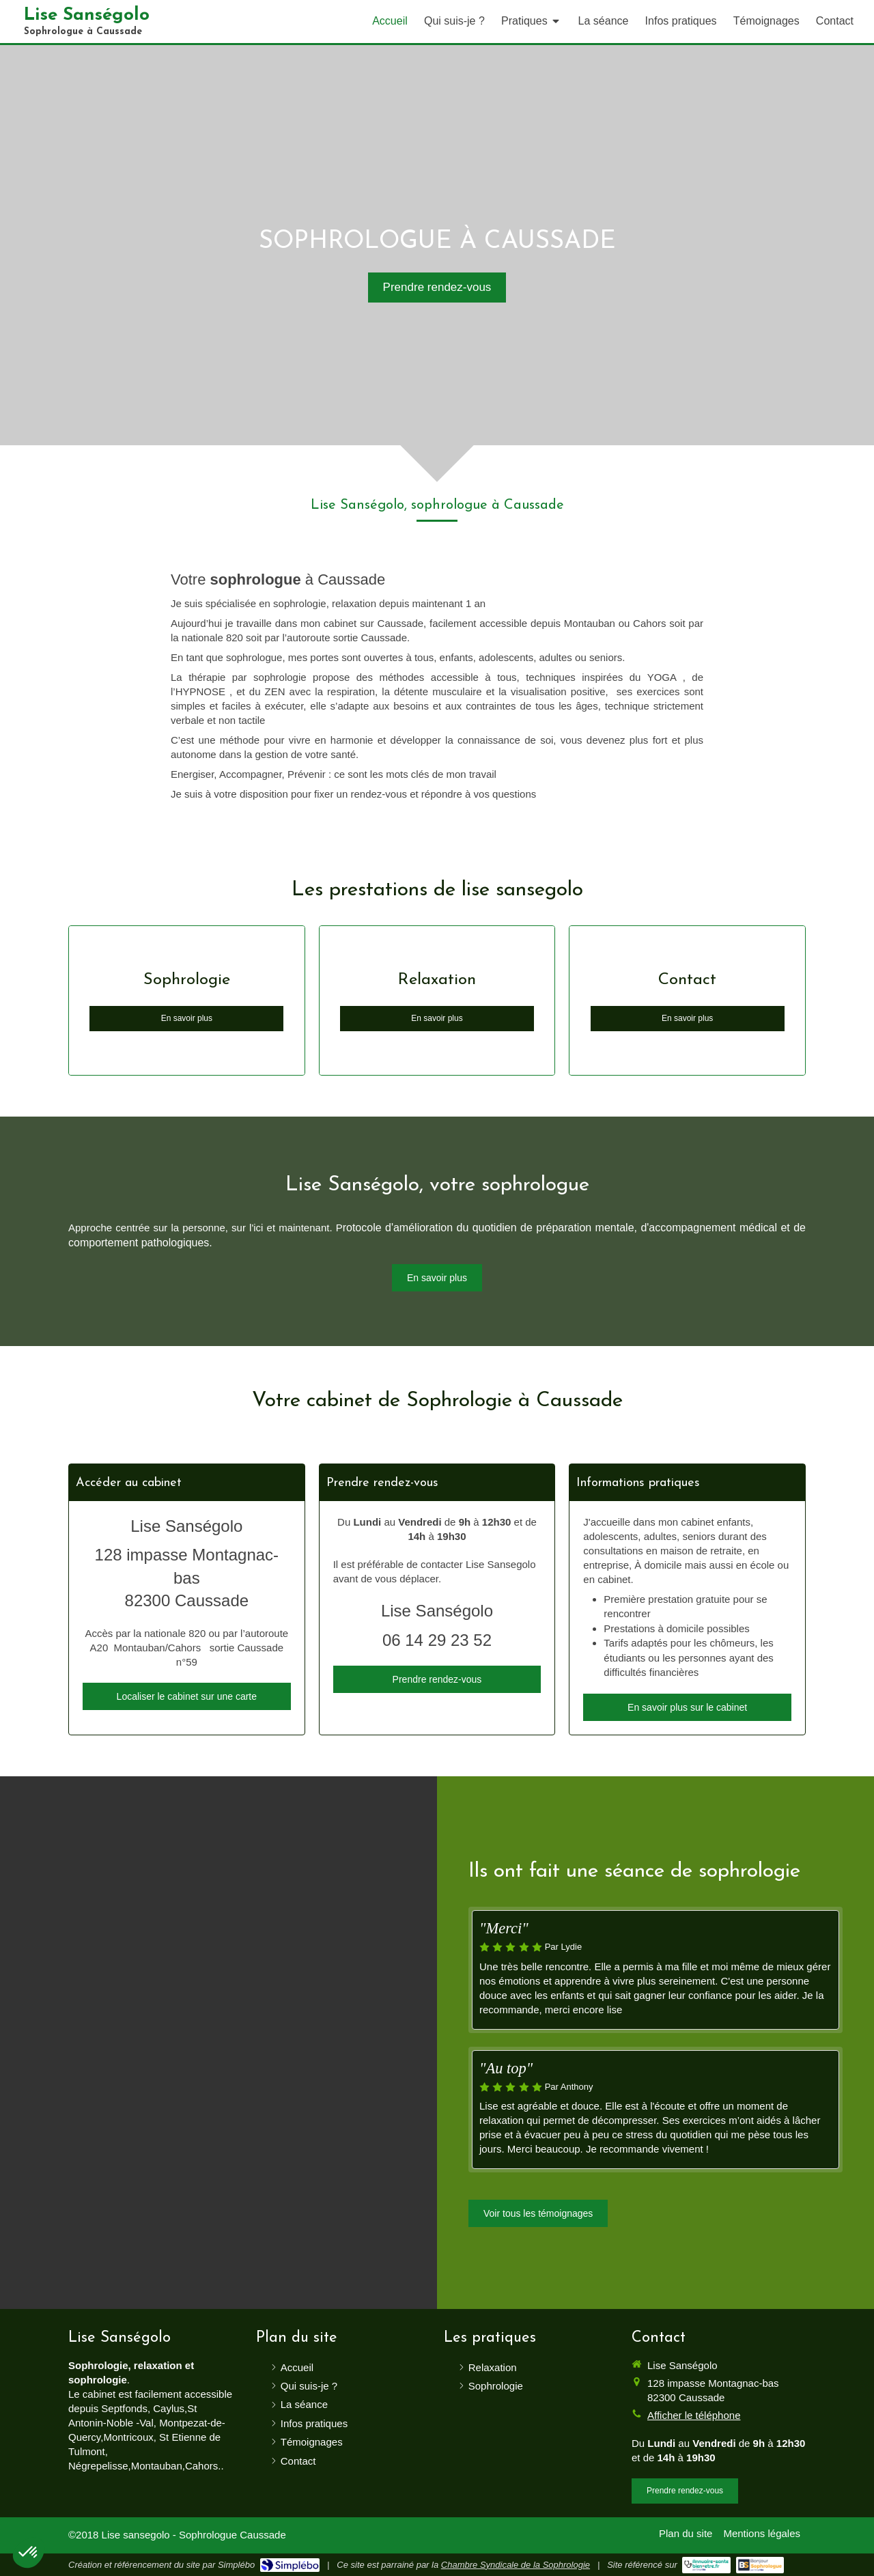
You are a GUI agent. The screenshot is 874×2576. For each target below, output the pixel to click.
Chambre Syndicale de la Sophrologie (515, 2565)
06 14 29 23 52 (437, 1640)
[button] (28, 2552)
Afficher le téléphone (694, 2415)
